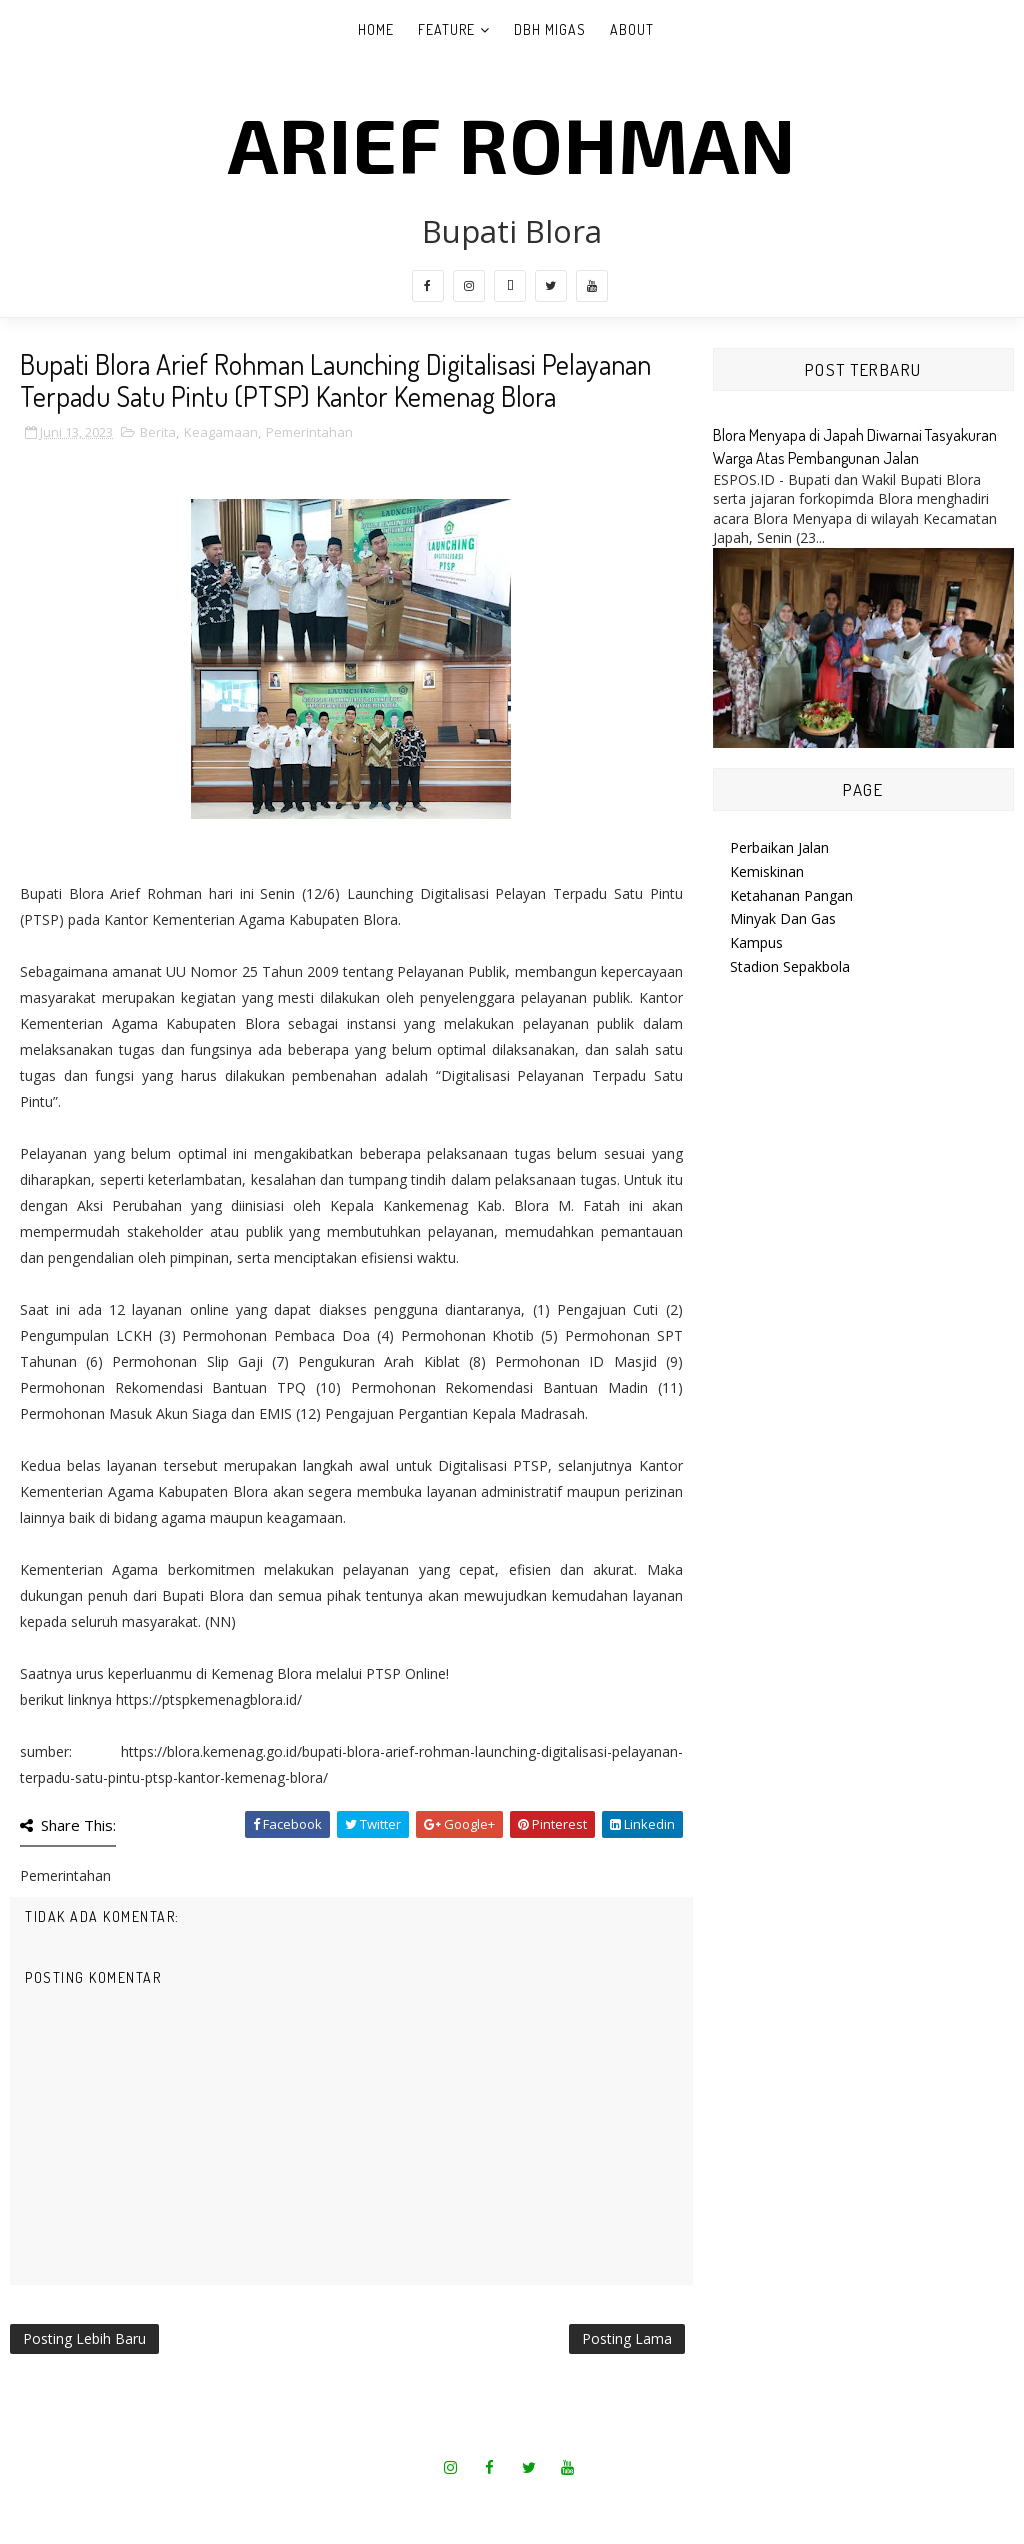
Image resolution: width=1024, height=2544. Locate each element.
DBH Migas (550, 29)
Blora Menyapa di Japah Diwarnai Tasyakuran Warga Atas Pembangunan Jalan (855, 446)
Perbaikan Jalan (779, 847)
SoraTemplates (449, 2503)
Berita (158, 432)
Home (376, 29)
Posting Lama (627, 2338)
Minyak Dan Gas (783, 918)
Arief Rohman (512, 143)
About (632, 29)
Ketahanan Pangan (791, 895)
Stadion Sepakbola (790, 966)
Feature (446, 29)
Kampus (756, 942)
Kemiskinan (767, 871)
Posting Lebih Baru (84, 2338)
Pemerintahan (309, 432)
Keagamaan (221, 432)
